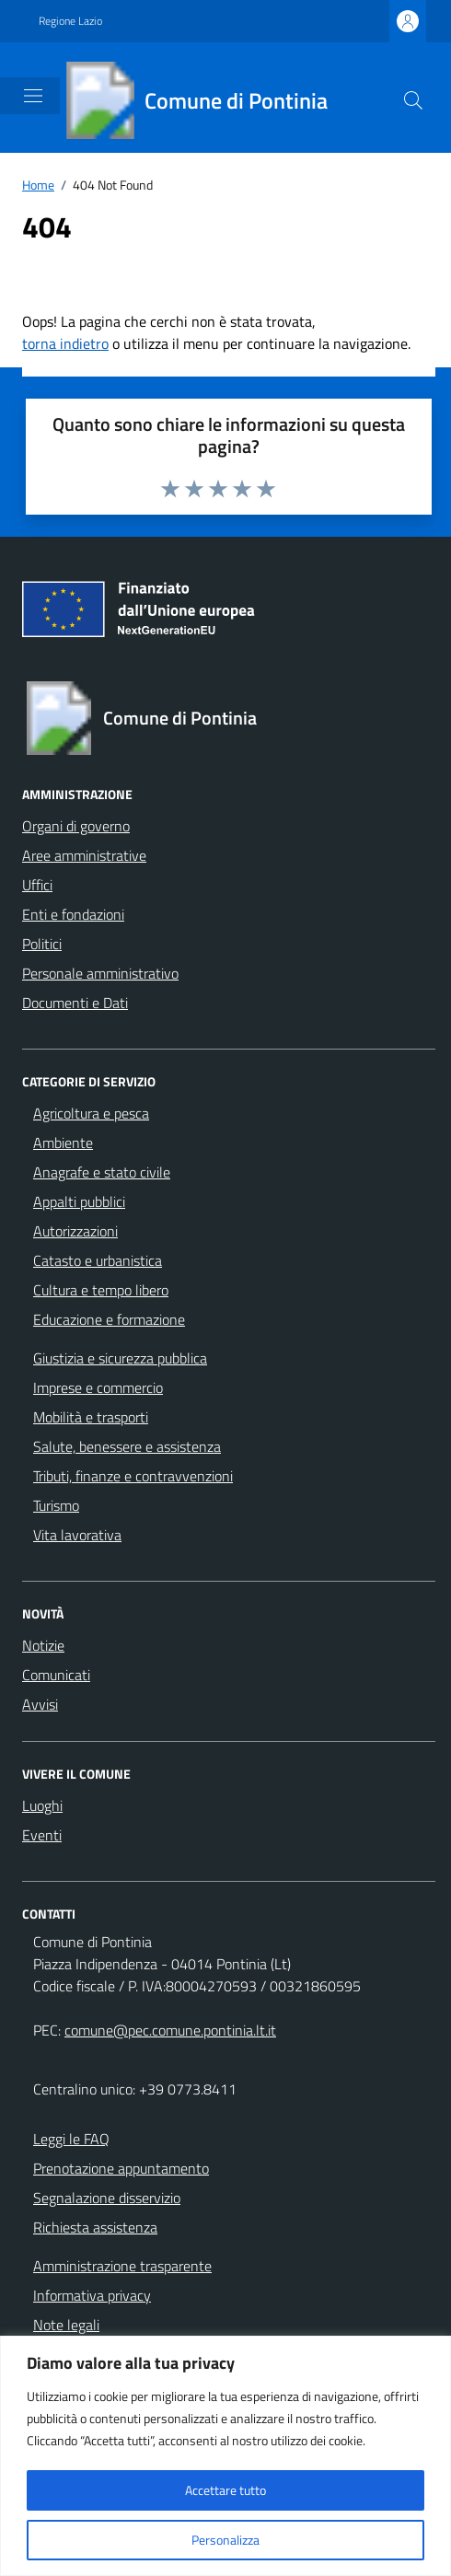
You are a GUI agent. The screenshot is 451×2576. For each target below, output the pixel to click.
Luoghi (42, 1805)
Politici (42, 944)
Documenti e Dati (75, 1003)
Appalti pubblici (79, 1201)
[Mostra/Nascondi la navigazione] (33, 96)
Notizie (43, 1645)
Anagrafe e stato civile (101, 1172)
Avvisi (40, 1704)
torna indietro (65, 343)
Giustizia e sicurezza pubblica (120, 1358)
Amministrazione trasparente (122, 2266)
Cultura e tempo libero (100, 1290)
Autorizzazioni (75, 1231)
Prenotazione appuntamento (121, 2168)
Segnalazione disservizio (106, 2198)
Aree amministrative (84, 855)
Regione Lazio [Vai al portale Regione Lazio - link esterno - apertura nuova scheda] (70, 21)
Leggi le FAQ (71, 2139)
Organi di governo (76, 826)
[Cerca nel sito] (413, 100)
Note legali (66, 2325)
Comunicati (56, 1675)
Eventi (42, 1835)
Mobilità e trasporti (90, 1417)
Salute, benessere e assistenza (127, 1446)
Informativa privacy (92, 2295)
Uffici (37, 885)
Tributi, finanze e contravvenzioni (133, 1476)
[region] (225, 2456)
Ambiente (63, 1142)
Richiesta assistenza (95, 2227)
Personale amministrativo (100, 973)
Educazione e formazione (109, 1319)
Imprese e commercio (98, 1387)
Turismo (56, 1505)
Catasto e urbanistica (97, 1260)
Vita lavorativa (77, 1535)
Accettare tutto (225, 2490)
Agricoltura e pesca (91, 1113)
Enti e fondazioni (73, 914)
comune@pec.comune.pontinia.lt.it (170, 2030)
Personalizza (225, 2539)
